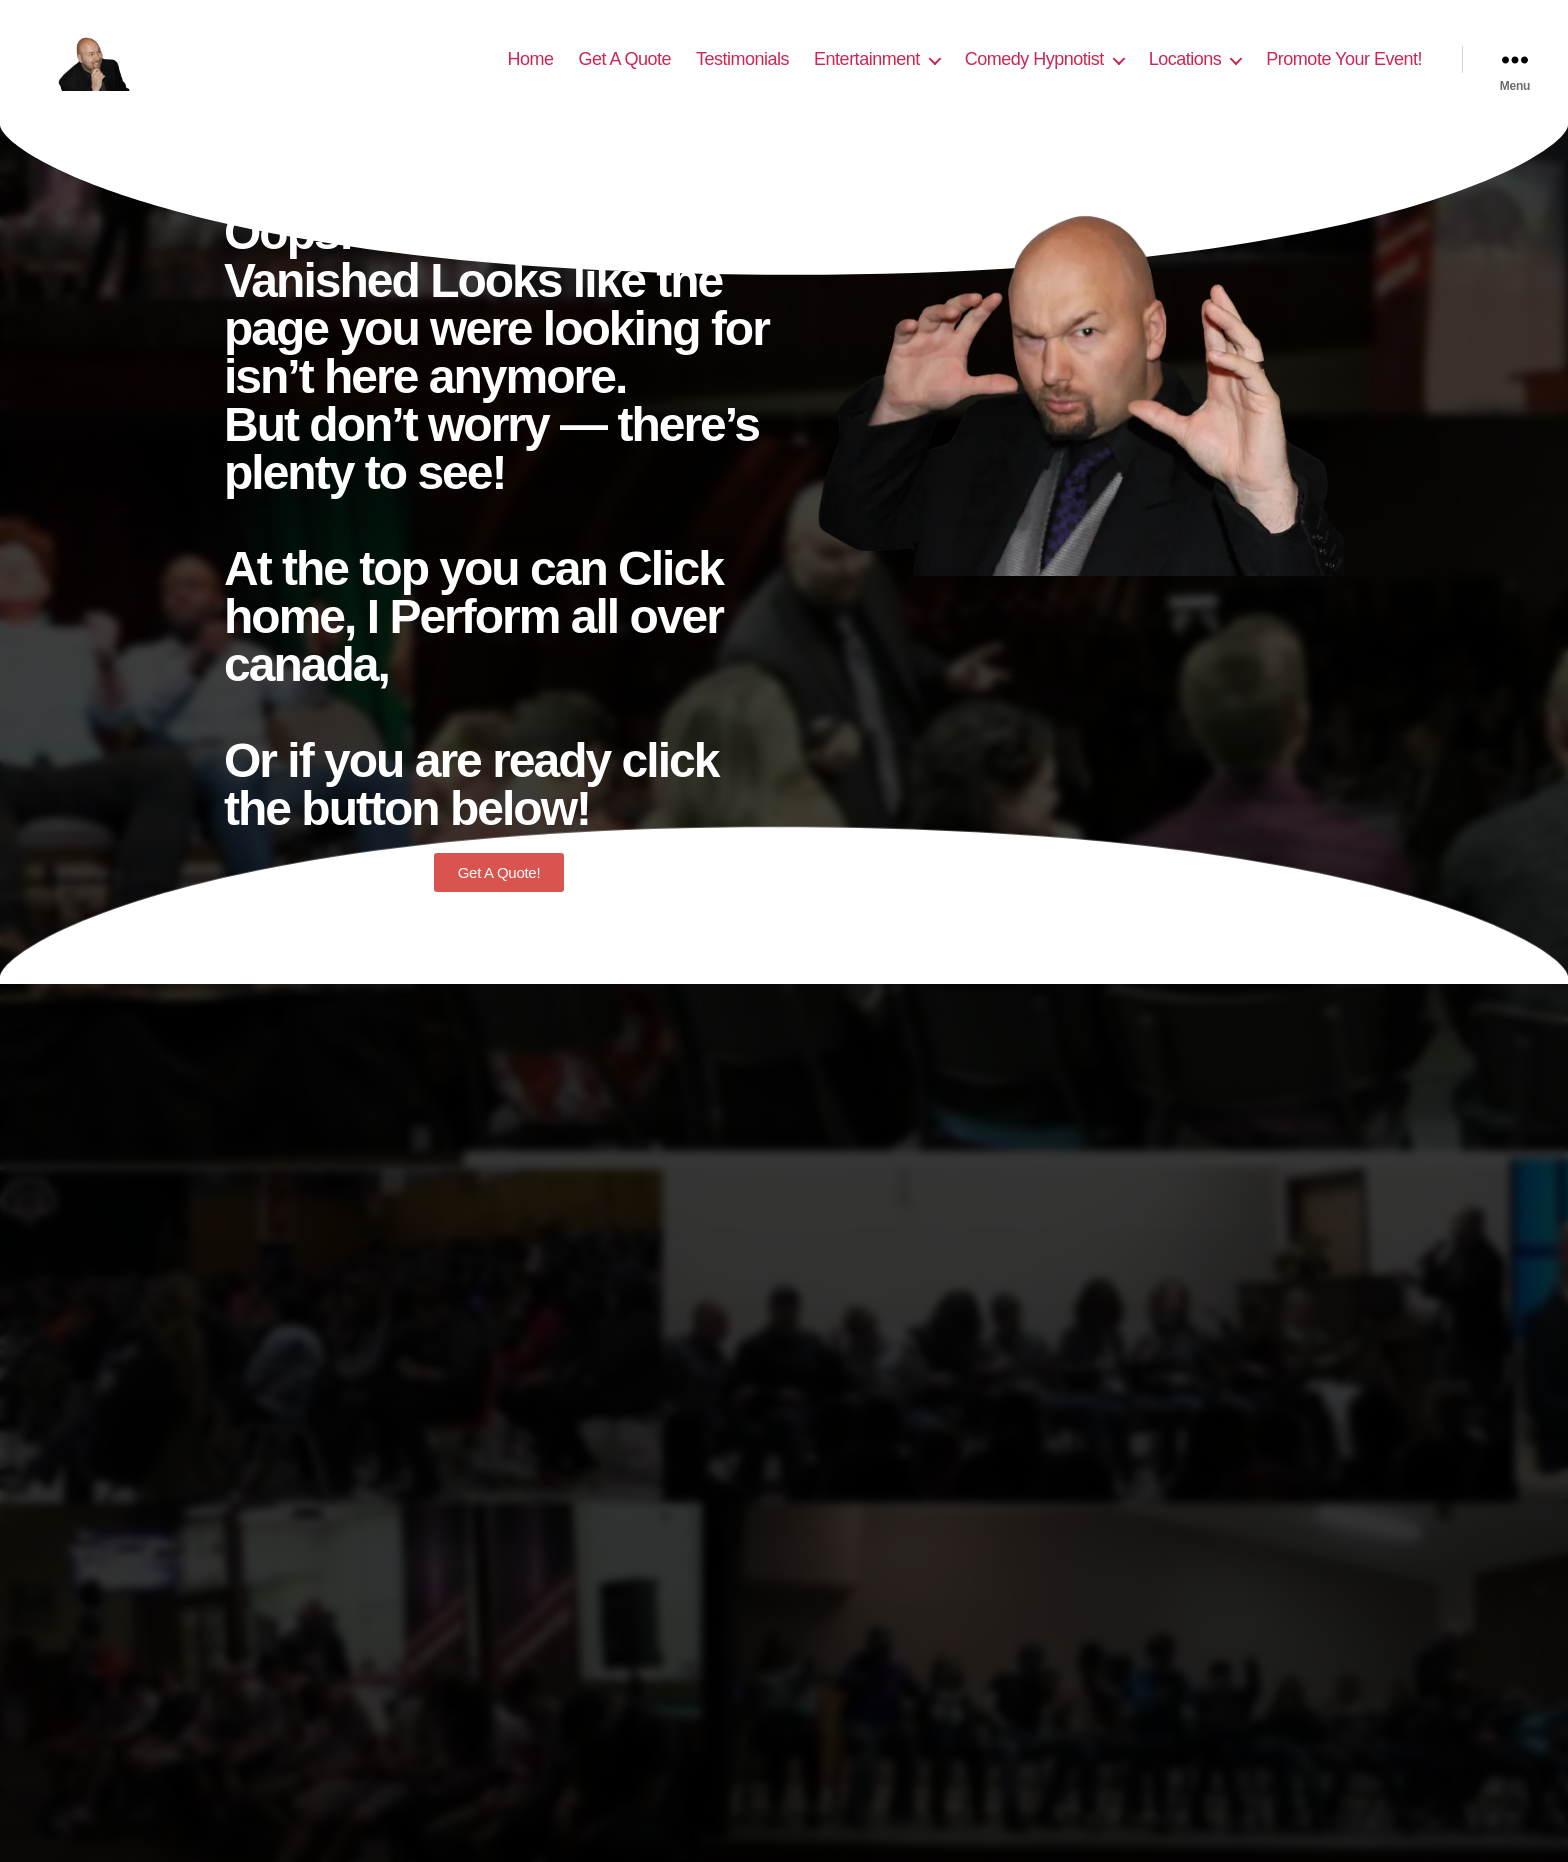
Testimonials (742, 72)
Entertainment (867, 72)
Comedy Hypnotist (1034, 72)
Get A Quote (624, 72)
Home (530, 72)
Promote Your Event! (1344, 72)
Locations (1185, 72)
